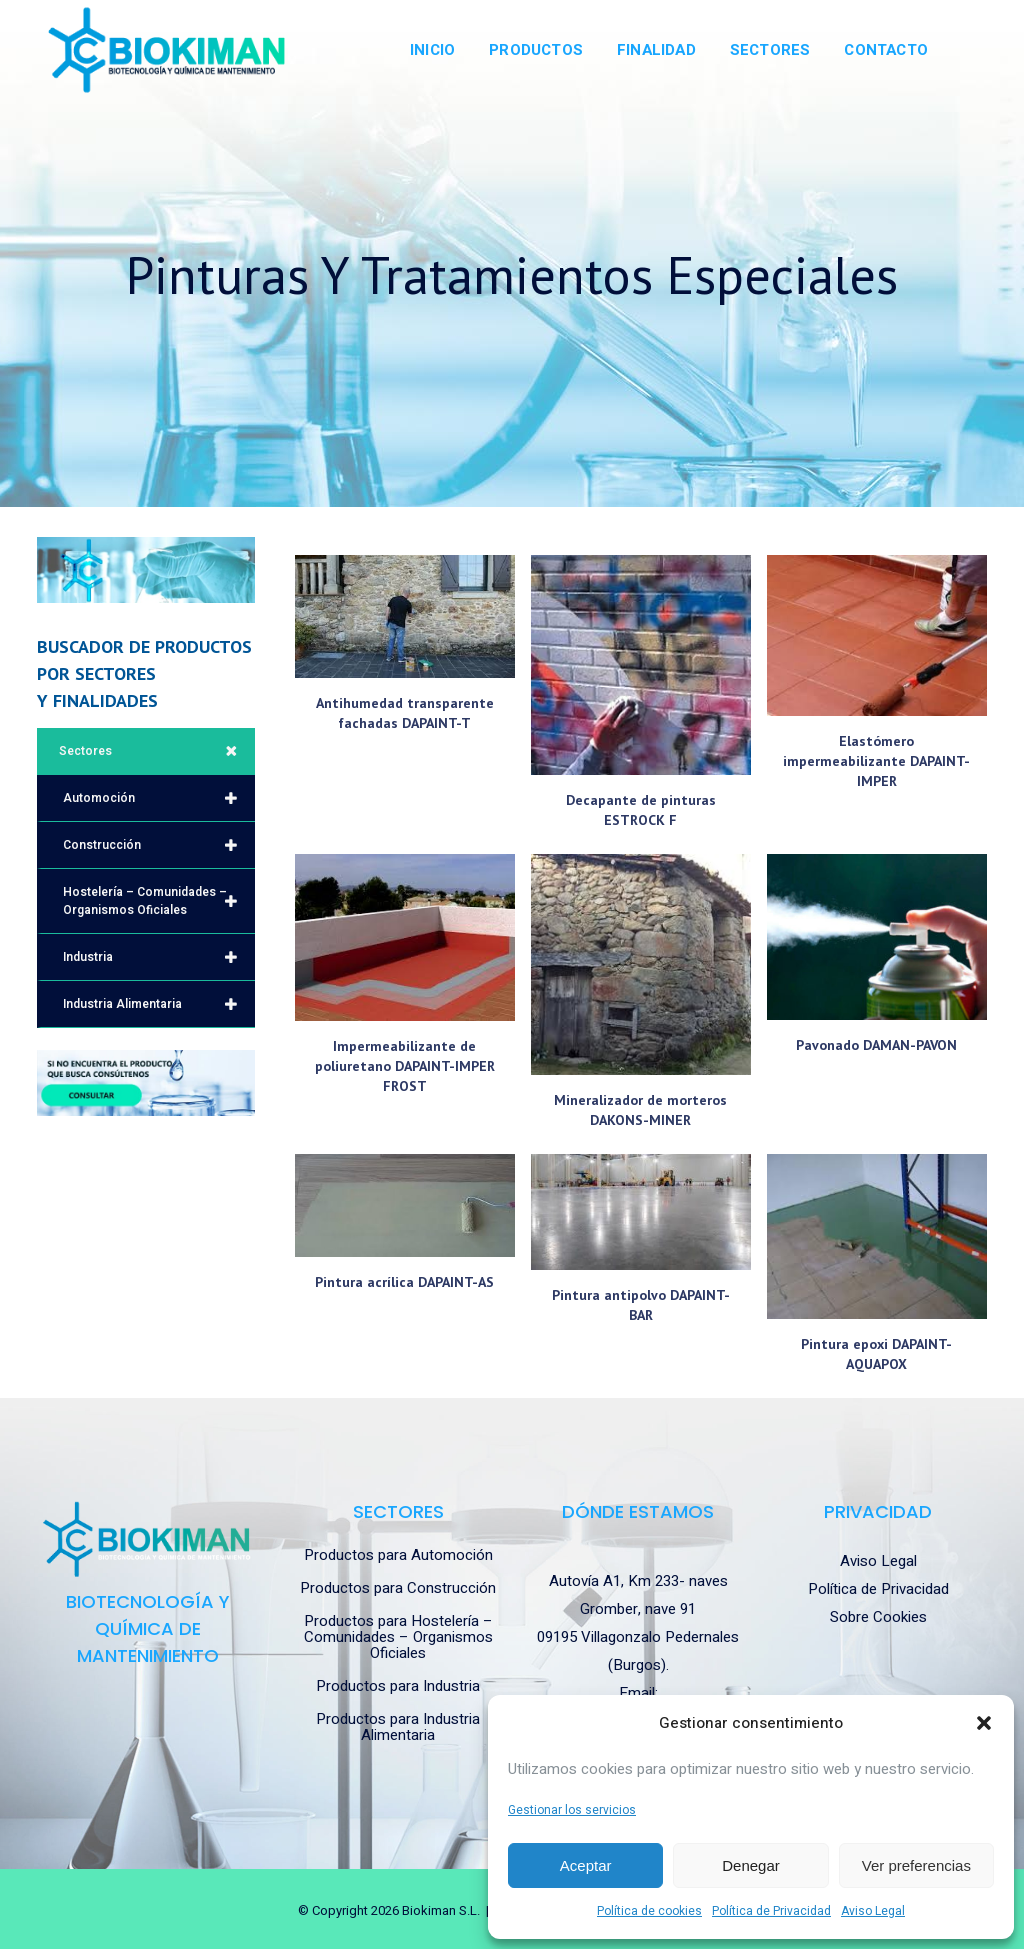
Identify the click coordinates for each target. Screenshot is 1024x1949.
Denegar (751, 1865)
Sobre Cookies (878, 1617)
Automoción (159, 798)
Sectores (157, 751)
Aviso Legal (873, 1911)
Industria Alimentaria (159, 1004)
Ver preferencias (916, 1865)
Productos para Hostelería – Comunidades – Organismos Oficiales (398, 1637)
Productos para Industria (398, 1686)
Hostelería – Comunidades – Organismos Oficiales (159, 901)
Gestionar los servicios (572, 1810)
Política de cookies (649, 1911)
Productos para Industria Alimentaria (398, 1727)
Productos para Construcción (398, 1588)
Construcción (159, 845)
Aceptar (586, 1865)
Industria (159, 957)
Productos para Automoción (398, 1555)
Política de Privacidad (771, 1911)
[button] (984, 1723)
